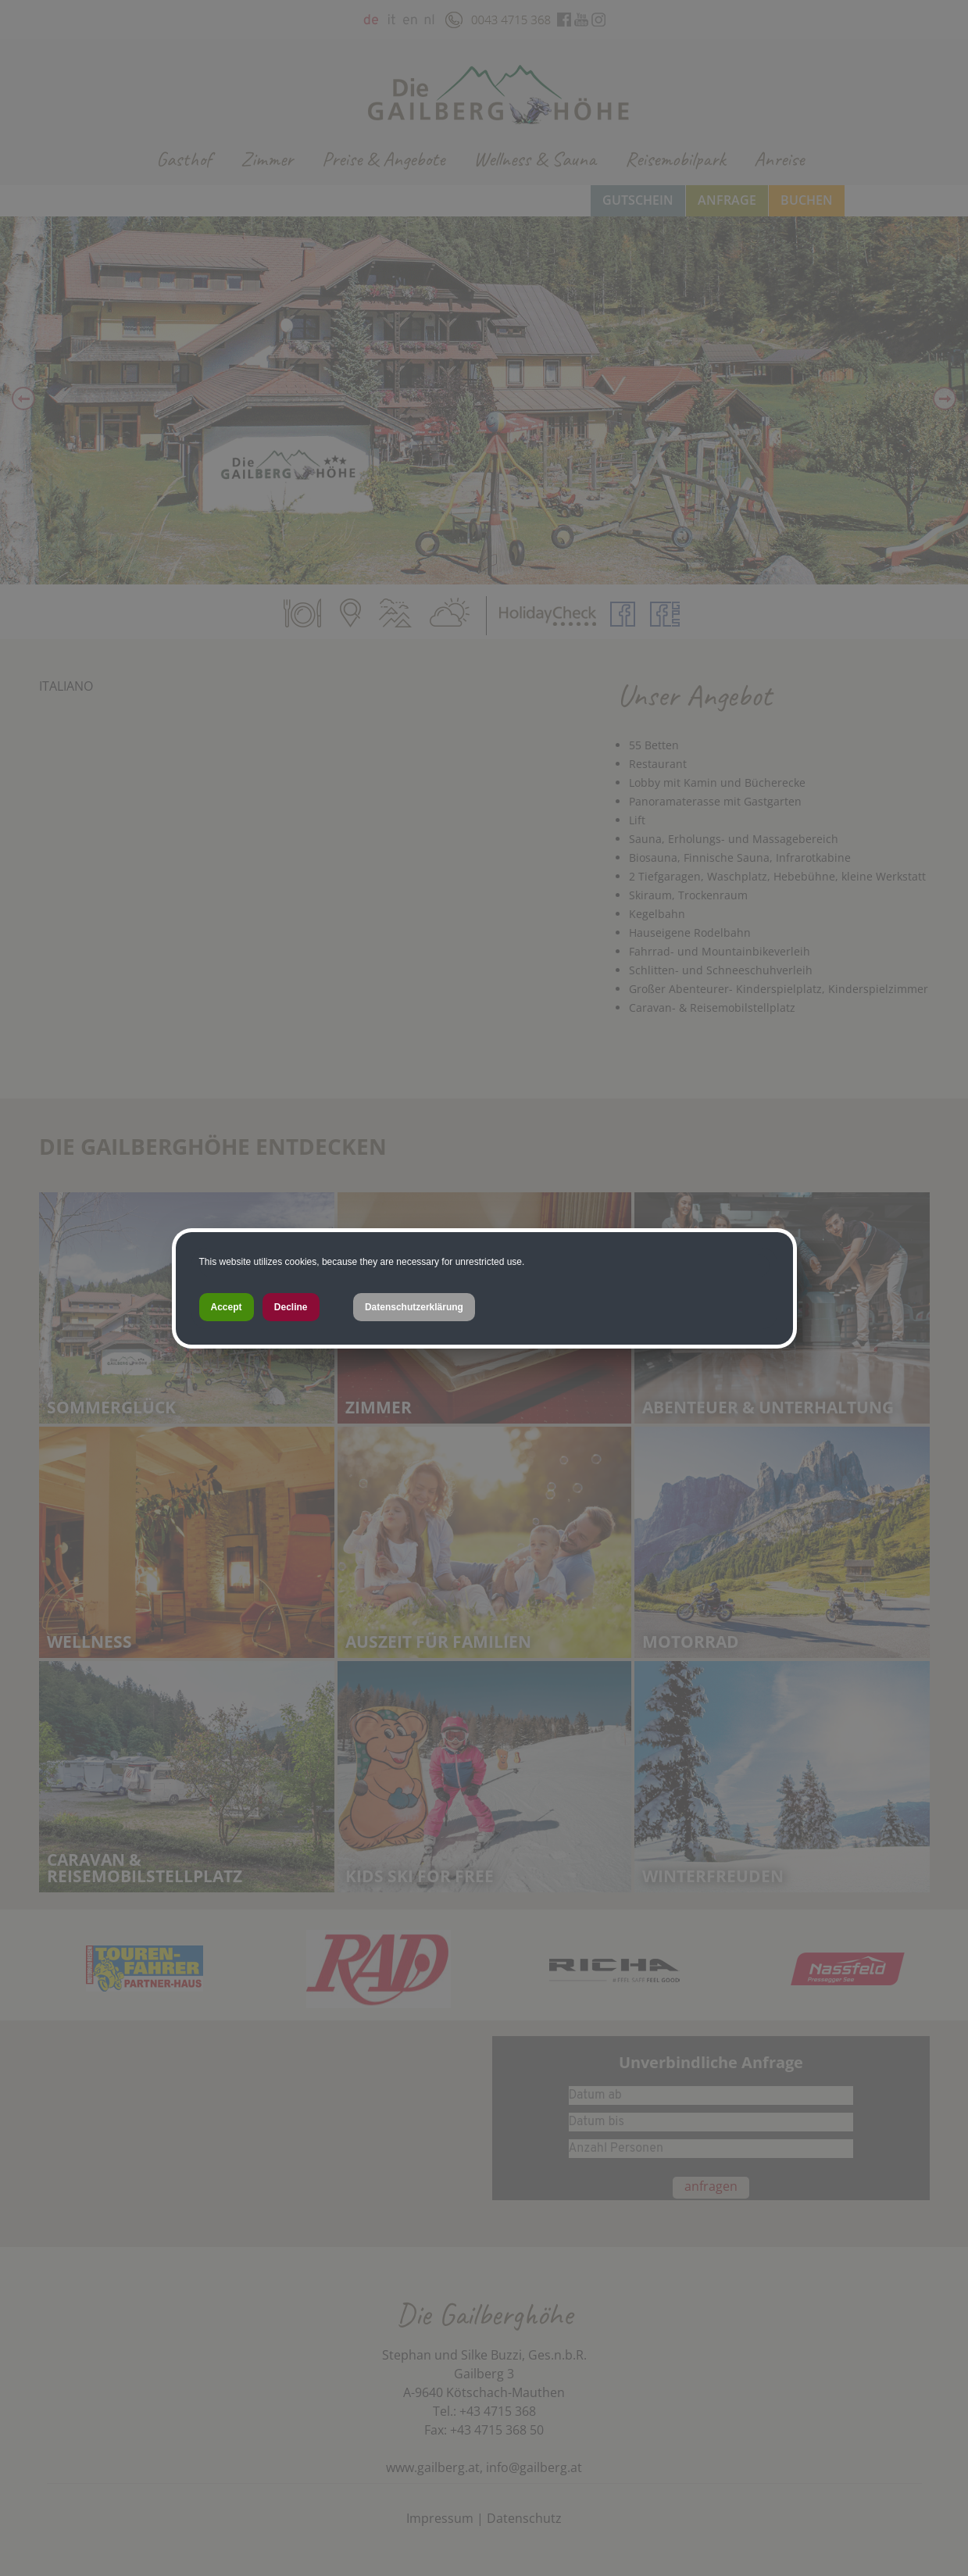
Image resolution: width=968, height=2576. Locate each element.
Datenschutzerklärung (414, 1307)
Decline (291, 1307)
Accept (226, 1307)
